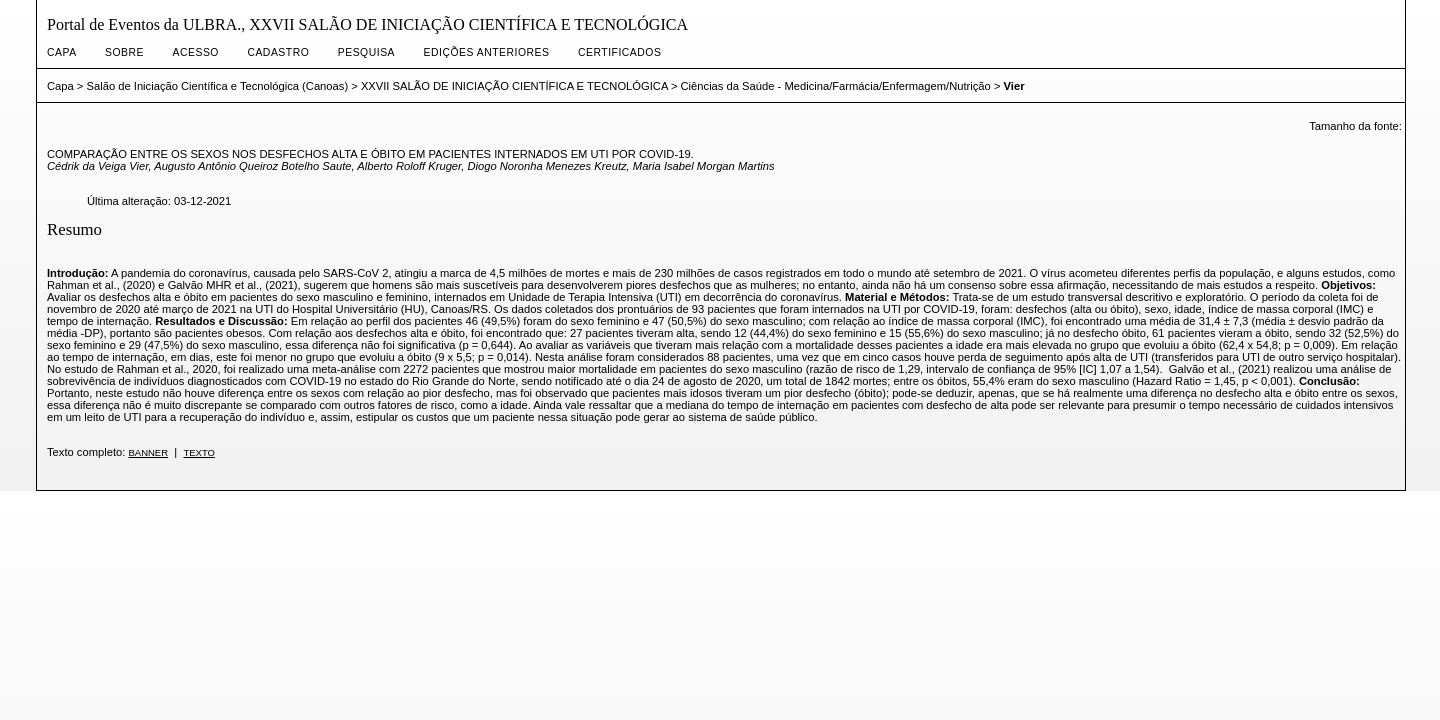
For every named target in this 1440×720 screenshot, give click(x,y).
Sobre (124, 52)
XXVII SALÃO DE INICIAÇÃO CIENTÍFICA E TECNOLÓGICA (514, 86)
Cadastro (278, 52)
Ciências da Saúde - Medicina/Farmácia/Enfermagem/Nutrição (836, 86)
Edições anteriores (487, 52)
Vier (1014, 86)
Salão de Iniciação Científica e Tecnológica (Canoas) (218, 86)
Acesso (196, 52)
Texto (199, 452)
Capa (62, 52)
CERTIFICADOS (619, 52)
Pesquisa (366, 52)
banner (148, 452)
